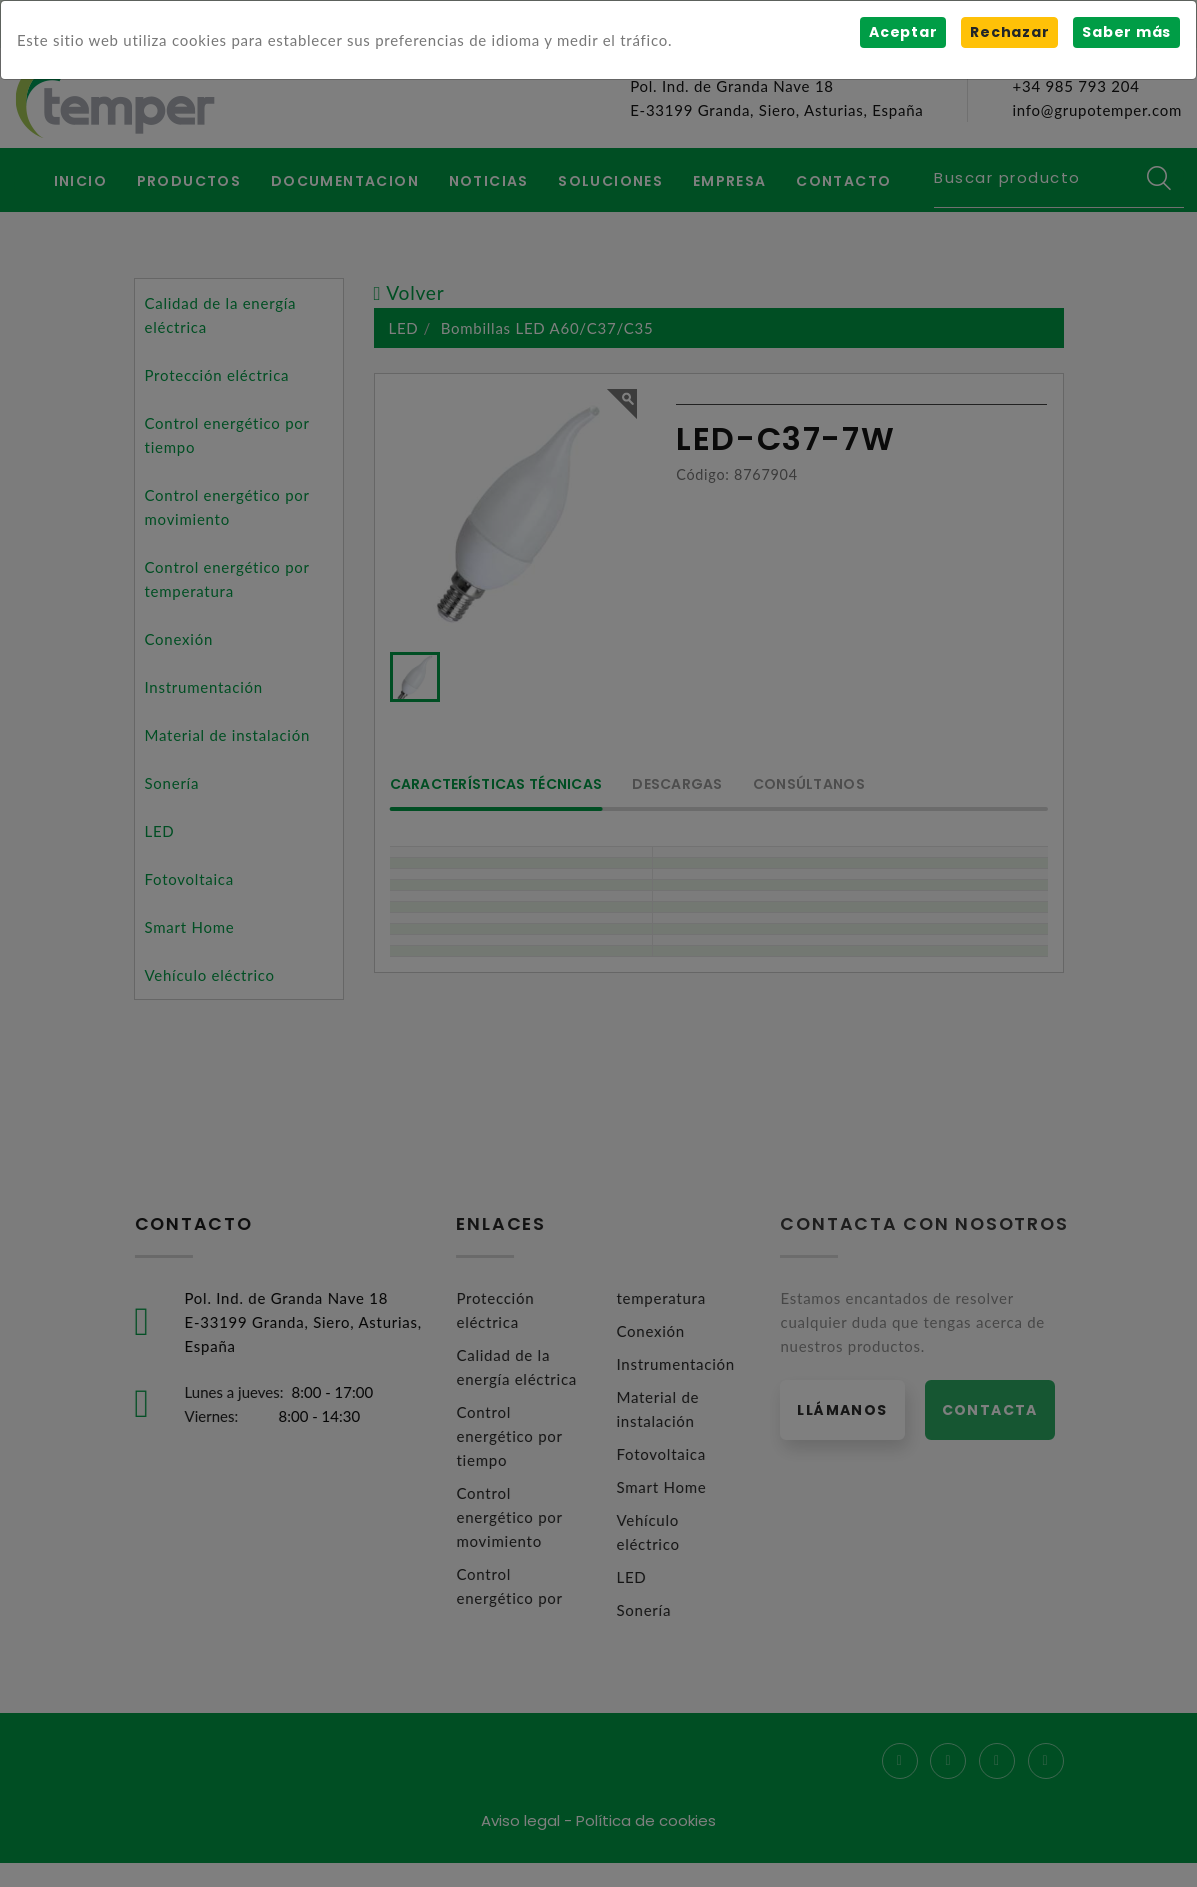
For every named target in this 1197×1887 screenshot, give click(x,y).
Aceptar (903, 32)
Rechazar (1009, 32)
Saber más (1126, 32)
